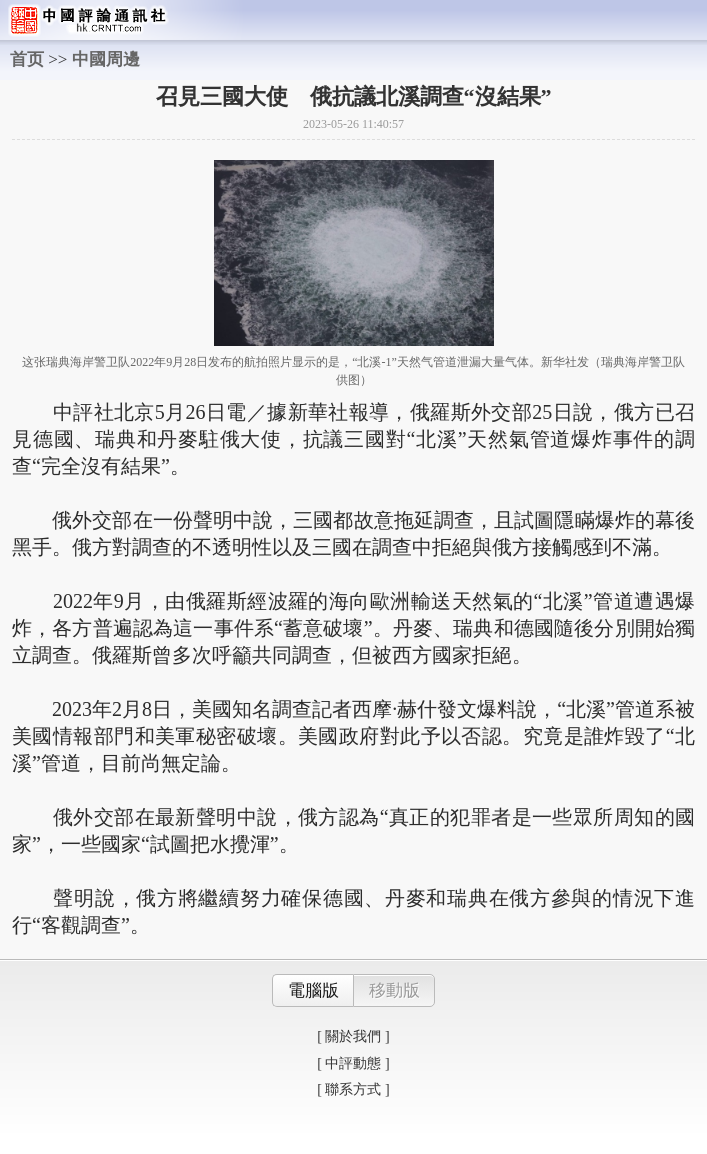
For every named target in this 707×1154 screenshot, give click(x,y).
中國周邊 (106, 59)
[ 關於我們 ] (353, 1036)
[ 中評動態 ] (353, 1063)
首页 (27, 59)
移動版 (394, 990)
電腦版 (313, 990)
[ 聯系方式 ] (353, 1089)
